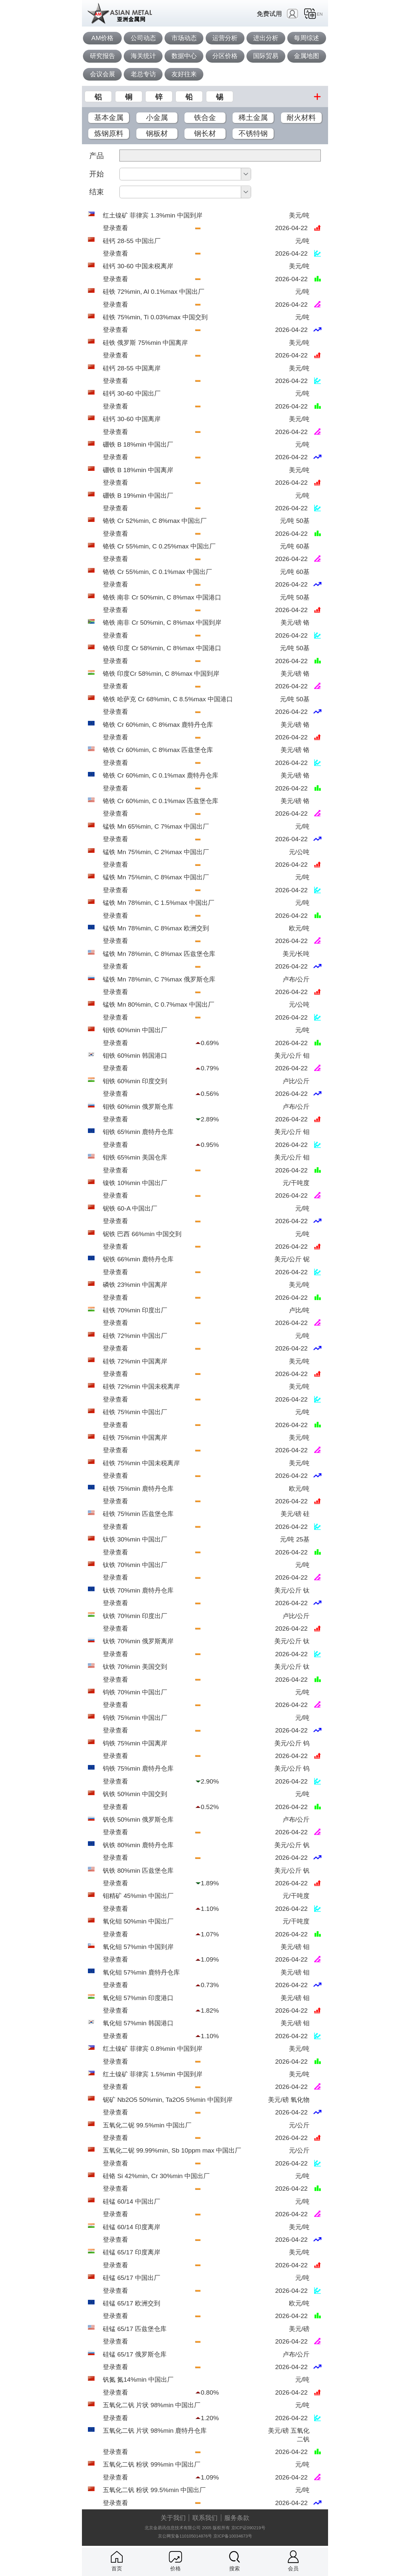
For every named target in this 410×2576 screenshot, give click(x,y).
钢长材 (205, 133)
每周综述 (306, 37)
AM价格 (102, 37)
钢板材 (157, 133)
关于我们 (173, 2517)
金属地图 (306, 55)
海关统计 (143, 55)
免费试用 (269, 13)
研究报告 (102, 55)
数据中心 (184, 55)
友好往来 (184, 74)
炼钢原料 (108, 133)
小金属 (157, 117)
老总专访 (143, 74)
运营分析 (225, 37)
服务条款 (236, 2517)
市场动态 (184, 37)
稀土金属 (253, 117)
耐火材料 (301, 117)
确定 (305, 192)
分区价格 (225, 55)
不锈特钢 (253, 133)
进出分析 (265, 37)
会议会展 (102, 74)
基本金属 (108, 117)
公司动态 (143, 37)
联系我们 (205, 2517)
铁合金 (205, 117)
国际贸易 (265, 55)
